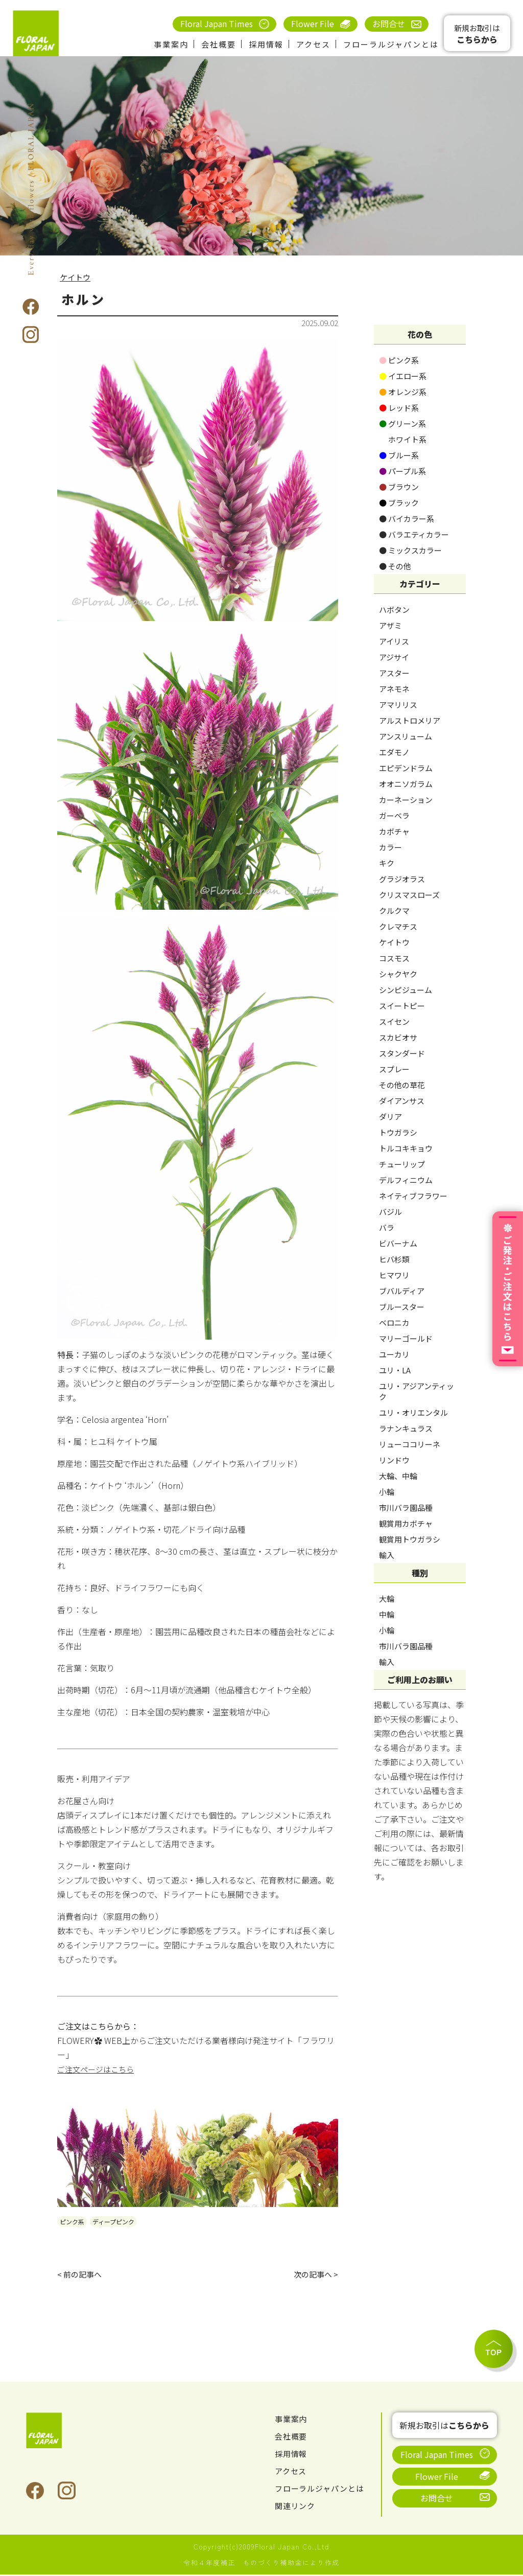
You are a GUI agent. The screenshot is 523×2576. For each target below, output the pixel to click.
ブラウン (399, 486)
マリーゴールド (406, 1338)
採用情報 (266, 44)
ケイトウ (76, 277)
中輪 (386, 1614)
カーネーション (406, 799)
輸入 (386, 1555)
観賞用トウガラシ (409, 1539)
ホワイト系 (402, 439)
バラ (386, 1227)
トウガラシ (398, 1132)
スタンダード (402, 1053)
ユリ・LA (395, 1370)
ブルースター (401, 1306)
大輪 (386, 1598)
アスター (394, 673)
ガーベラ (394, 815)
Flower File (312, 23)
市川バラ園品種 (406, 1507)
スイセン (394, 1021)
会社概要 (218, 44)
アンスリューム (405, 736)
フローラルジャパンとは (391, 44)
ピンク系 (72, 2221)
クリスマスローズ (409, 894)
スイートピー (402, 1005)
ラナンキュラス (406, 1428)
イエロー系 (402, 376)
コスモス (394, 958)
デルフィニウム (406, 1180)
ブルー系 (399, 455)
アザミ (390, 625)
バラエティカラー (414, 534)
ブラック (399, 502)
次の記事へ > (314, 2275)
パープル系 (402, 471)
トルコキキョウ (406, 1148)
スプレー (394, 1069)
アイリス (394, 641)
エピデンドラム (406, 768)
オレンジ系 (402, 391)
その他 (395, 566)
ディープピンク (113, 2221)
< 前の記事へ (81, 2275)
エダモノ (394, 752)
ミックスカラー (410, 550)
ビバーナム (398, 1243)
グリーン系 (402, 423)
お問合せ (388, 23)
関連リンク (296, 2507)
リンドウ (394, 1460)
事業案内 (171, 44)
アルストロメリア (409, 720)
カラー (390, 847)
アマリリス (398, 704)
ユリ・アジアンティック (416, 1391)
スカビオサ (398, 1037)
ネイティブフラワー (413, 1195)
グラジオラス (402, 878)
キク (386, 863)
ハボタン (394, 609)
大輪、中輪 (398, 1475)
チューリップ (402, 1164)
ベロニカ (394, 1322)
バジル (390, 1211)
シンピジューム (405, 989)
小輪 (386, 1491)
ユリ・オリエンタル (413, 1412)
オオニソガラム (406, 783)
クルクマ (394, 910)
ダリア (390, 1116)
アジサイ (394, 657)
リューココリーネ (409, 1444)
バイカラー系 (406, 518)
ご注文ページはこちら (98, 2069)
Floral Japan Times (216, 23)
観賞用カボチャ (406, 1523)
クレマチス (398, 926)
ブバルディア (401, 1290)
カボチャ (394, 831)
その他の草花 (402, 1084)
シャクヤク (398, 974)
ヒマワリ (394, 1275)
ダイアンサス (401, 1100)
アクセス (313, 44)
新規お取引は (477, 33)
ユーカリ (394, 1354)
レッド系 (399, 407)
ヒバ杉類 (394, 1259)
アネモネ (394, 688)
